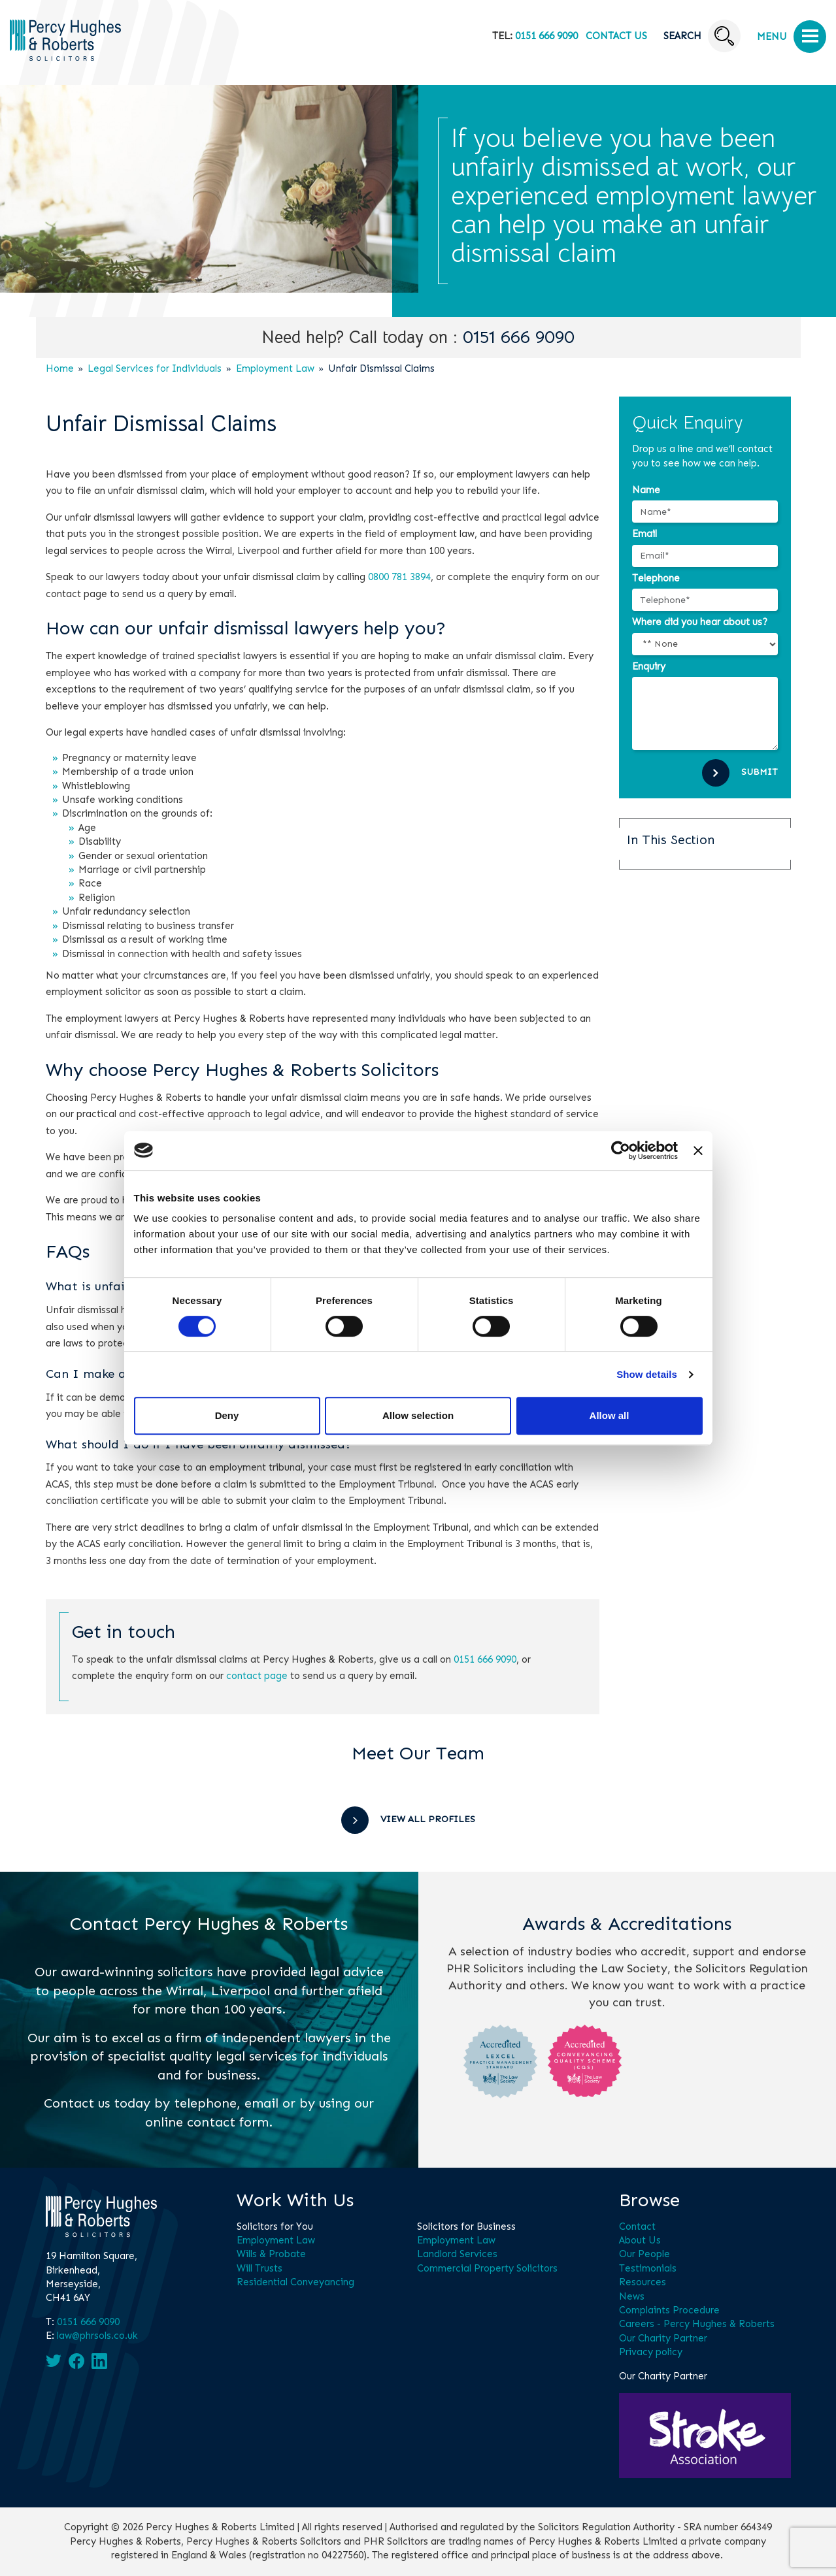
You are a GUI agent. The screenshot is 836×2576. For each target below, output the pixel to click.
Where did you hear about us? (699, 622)
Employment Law (275, 368)
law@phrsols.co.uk (97, 2335)
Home (60, 368)
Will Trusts (259, 2268)
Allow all (609, 1415)
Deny (227, 1415)
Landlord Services (457, 2254)
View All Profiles (427, 1819)
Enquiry (648, 666)
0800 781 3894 (399, 577)
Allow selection (418, 1415)
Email (644, 534)
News (631, 2296)
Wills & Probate (271, 2254)
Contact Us (616, 36)
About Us (640, 2240)
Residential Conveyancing (295, 2282)
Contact (637, 2226)
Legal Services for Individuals (155, 368)
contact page (257, 1676)
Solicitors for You (275, 2226)
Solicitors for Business (466, 2226)
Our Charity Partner (663, 2338)
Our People (644, 2254)
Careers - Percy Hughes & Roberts (697, 2324)
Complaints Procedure (669, 2310)
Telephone (656, 578)
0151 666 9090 (546, 36)
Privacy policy (650, 2352)
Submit (759, 771)
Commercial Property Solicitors (487, 2268)
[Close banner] (698, 1150)
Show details (646, 1374)
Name (646, 490)
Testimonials (648, 2268)
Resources (642, 2282)
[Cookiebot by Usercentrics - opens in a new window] (620, 1150)
